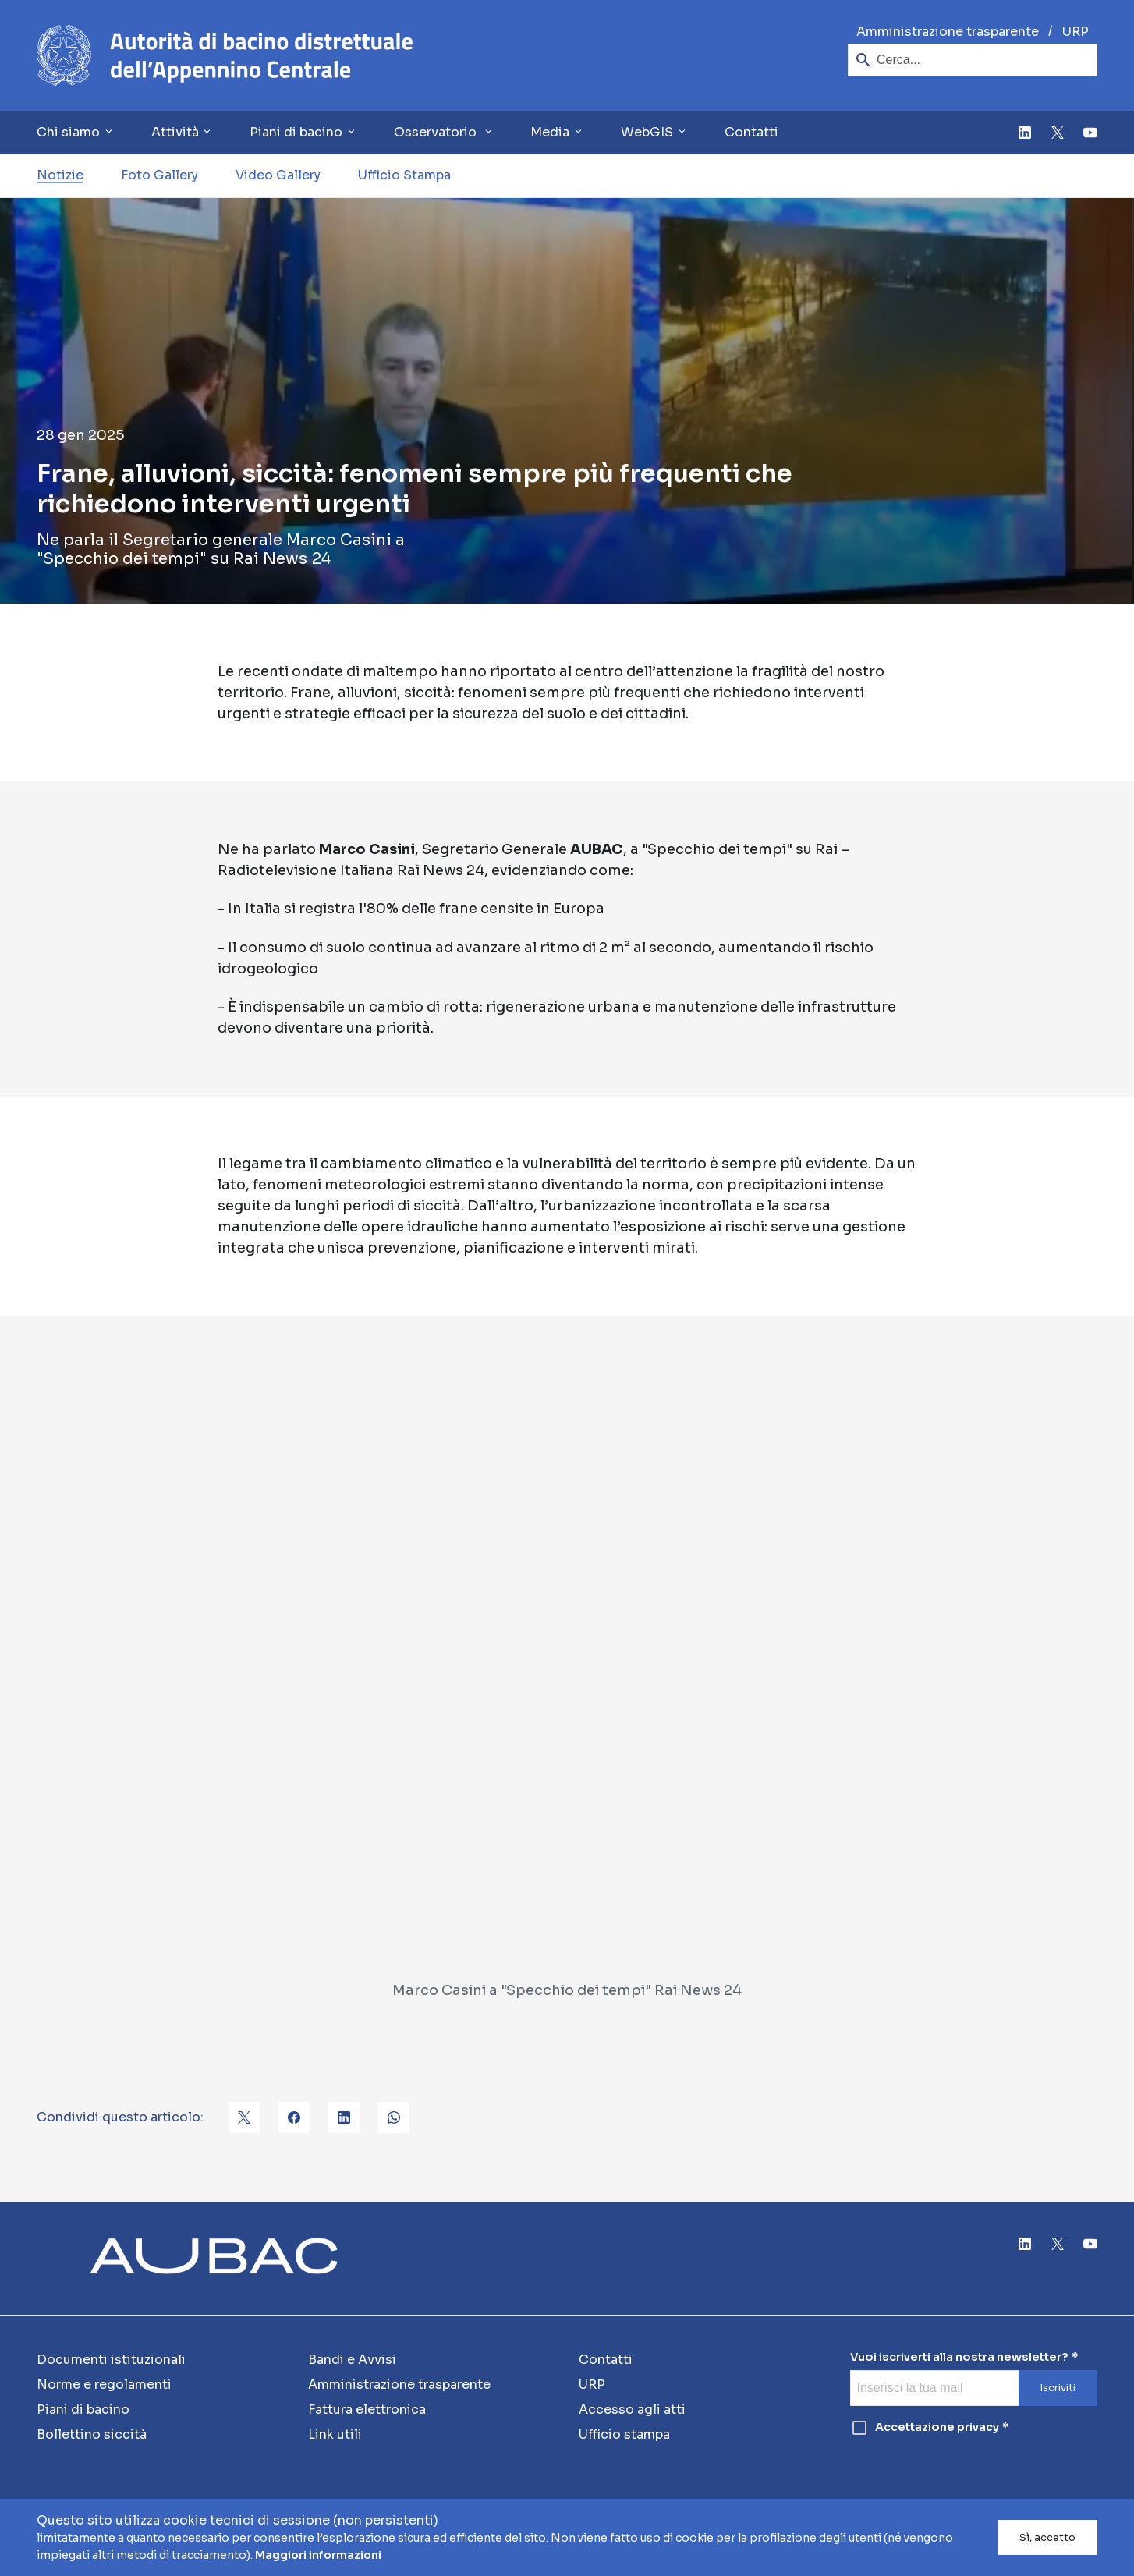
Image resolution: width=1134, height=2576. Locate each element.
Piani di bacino (83, 2409)
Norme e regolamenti (104, 2384)
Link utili (335, 2434)
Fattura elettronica (367, 2409)
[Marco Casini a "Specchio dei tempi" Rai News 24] (567, 1671)
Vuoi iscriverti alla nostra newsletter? (959, 2357)
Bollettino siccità (92, 2434)
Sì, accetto (1047, 2538)
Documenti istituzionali (111, 2359)
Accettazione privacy (924, 2427)
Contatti (751, 132)
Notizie (60, 175)
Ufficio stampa (624, 2434)
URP (1075, 31)
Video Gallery (278, 175)
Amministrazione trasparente (947, 31)
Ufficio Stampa (404, 175)
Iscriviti (1058, 2388)
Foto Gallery (159, 175)
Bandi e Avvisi (352, 2359)
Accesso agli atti (632, 2409)
